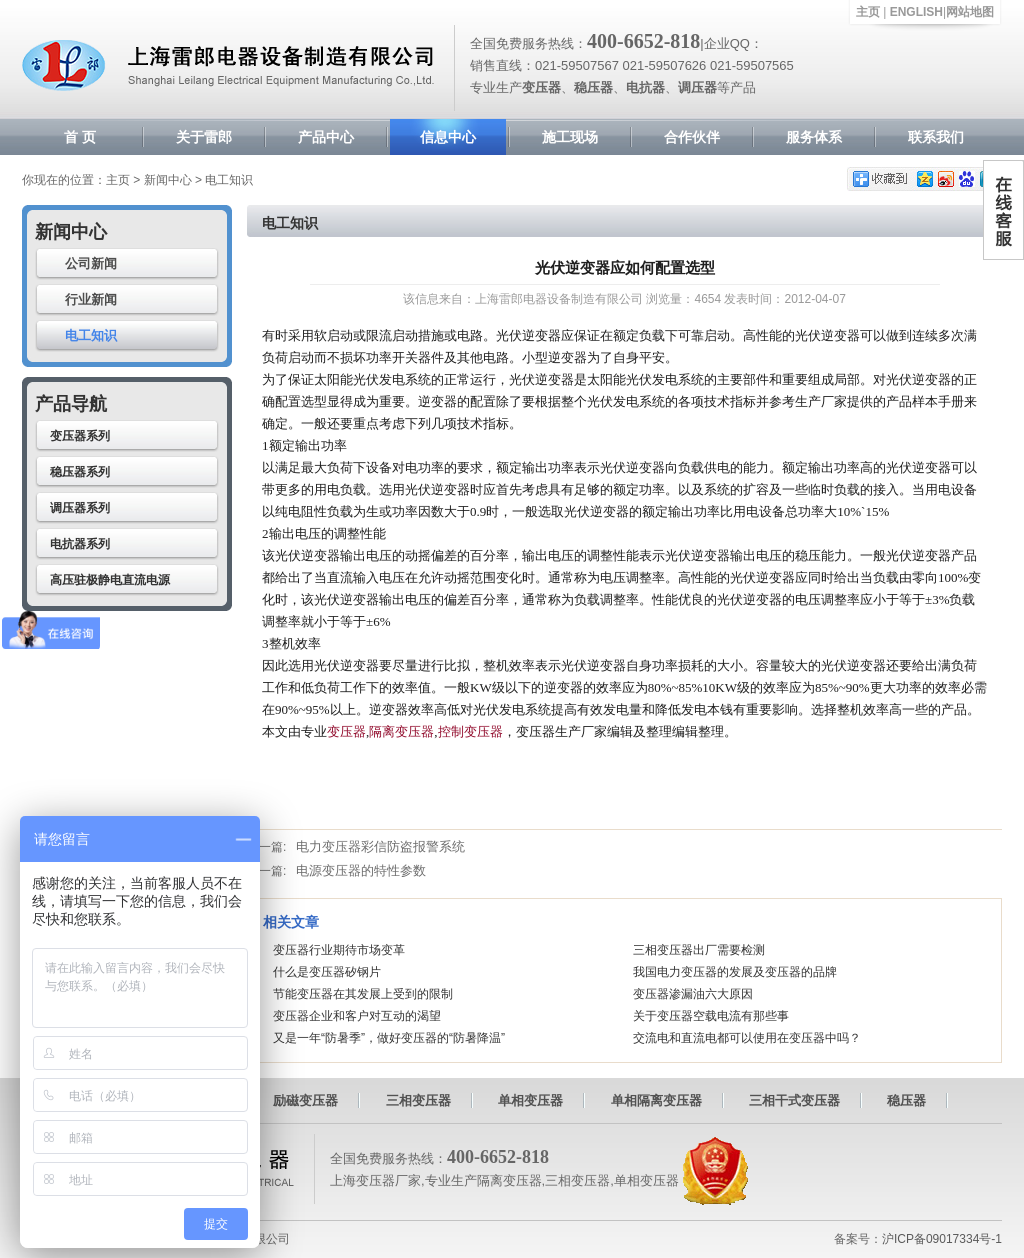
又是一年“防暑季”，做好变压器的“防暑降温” (389, 1038)
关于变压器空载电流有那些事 (711, 1016)
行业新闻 (91, 299)
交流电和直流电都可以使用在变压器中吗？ (747, 1038)
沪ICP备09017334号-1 (942, 1239)
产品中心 (326, 137)
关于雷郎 (204, 137)
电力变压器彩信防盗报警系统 (380, 846)
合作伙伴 (692, 137)
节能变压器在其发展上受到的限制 (363, 994)
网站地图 (970, 12)
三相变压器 (418, 1100)
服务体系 (814, 137)
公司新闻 (91, 263)
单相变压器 (530, 1100)
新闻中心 (168, 180)
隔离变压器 (401, 731)
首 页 (80, 137)
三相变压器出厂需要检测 (699, 950)
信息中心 (448, 137)
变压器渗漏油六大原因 (693, 994)
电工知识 (91, 335)
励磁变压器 (305, 1100)
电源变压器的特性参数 (361, 870)
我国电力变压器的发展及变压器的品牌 (735, 972)
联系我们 (936, 137)
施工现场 (570, 137)
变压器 (346, 731)
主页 (868, 12)
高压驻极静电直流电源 (110, 580)
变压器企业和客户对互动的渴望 (357, 1016)
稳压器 (906, 1100)
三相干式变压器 (794, 1100)
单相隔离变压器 (656, 1100)
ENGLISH (916, 12)
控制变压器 (470, 731)
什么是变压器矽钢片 (327, 972)
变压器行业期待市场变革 (339, 950)
